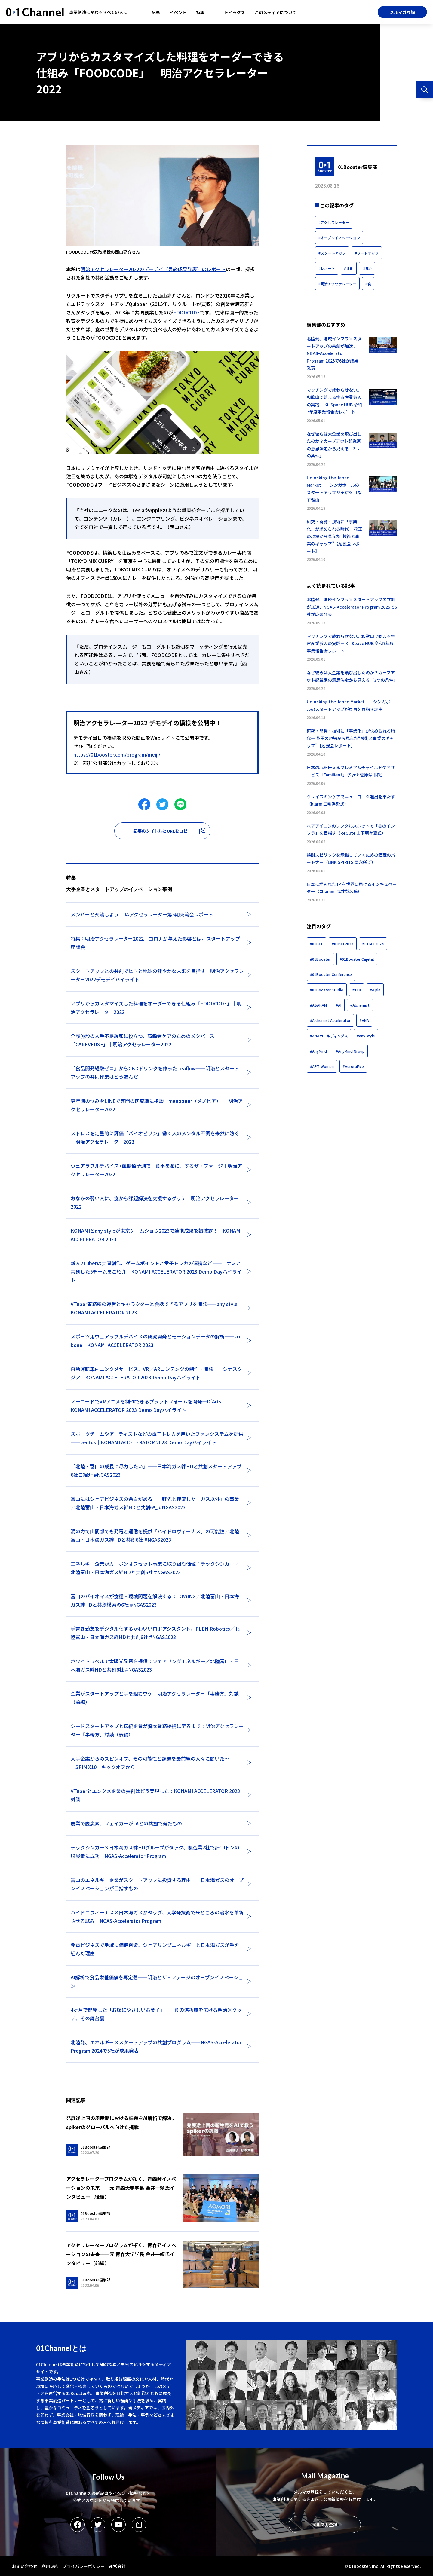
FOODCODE (186, 312)
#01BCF (316, 943)
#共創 (348, 268)
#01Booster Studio (326, 989)
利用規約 (49, 2566)
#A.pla (375, 989)
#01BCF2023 (342, 943)
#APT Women (322, 1066)
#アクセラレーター (333, 222)
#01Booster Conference (331, 974)
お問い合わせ (24, 2566)
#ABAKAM (318, 1005)
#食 (368, 283)
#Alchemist (360, 1005)
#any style (366, 1035)
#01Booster (320, 959)
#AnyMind (318, 1051)
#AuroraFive (353, 1066)
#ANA (364, 1020)
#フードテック (367, 252)
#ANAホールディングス (329, 1035)
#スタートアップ (332, 252)
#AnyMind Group (350, 1051)
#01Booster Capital (357, 959)
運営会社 (117, 2566)
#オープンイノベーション (339, 237)
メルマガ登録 (402, 12)
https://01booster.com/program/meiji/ (116, 754)
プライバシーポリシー (84, 2566)
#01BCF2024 (373, 943)
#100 (356, 989)
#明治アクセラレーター (337, 283)
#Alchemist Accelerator (330, 1020)
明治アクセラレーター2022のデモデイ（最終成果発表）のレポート (153, 269)
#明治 (367, 268)
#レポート (326, 268)
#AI (338, 1005)
